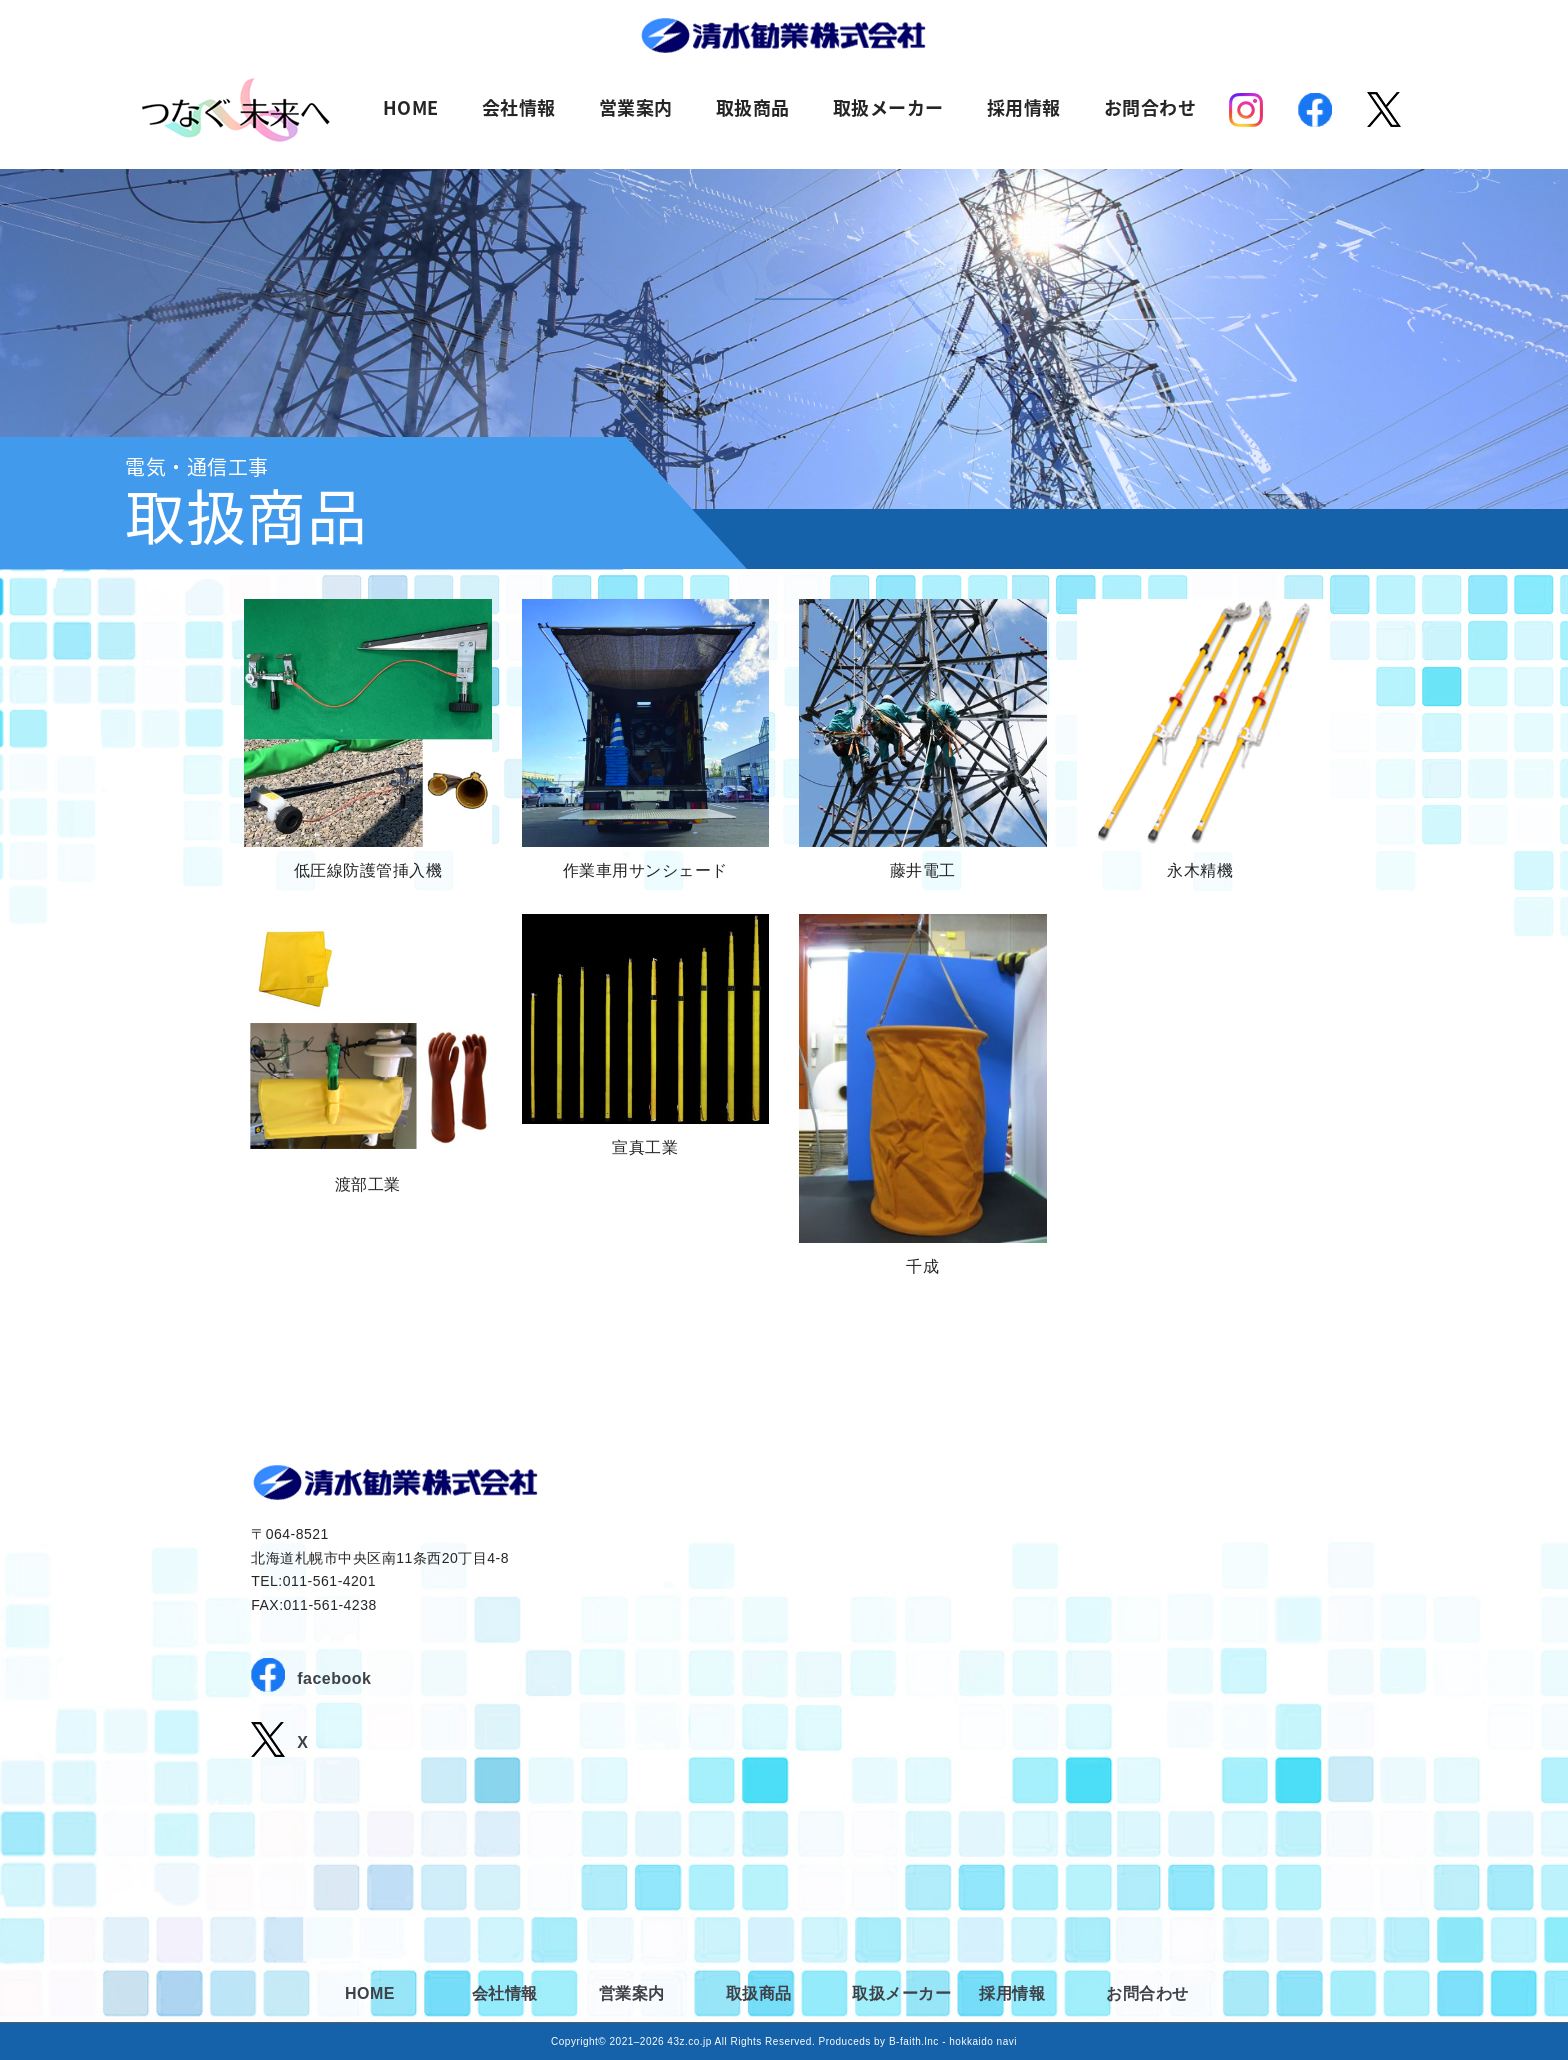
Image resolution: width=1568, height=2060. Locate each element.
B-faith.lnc (914, 2041)
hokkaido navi (983, 2041)
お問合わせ (1150, 109)
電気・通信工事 (197, 466)
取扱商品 (753, 109)
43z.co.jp (689, 2041)
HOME (411, 109)
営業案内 (636, 109)
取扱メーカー (888, 109)
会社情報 (519, 109)
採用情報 (1024, 109)
